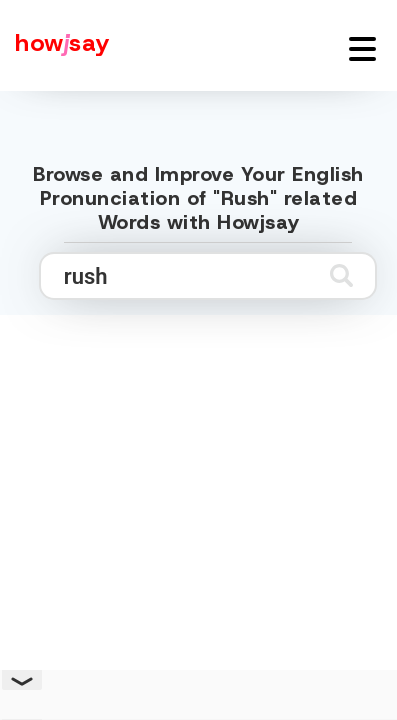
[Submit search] (341, 275)
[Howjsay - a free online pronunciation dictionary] (55, 45)
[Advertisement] (198, 520)
